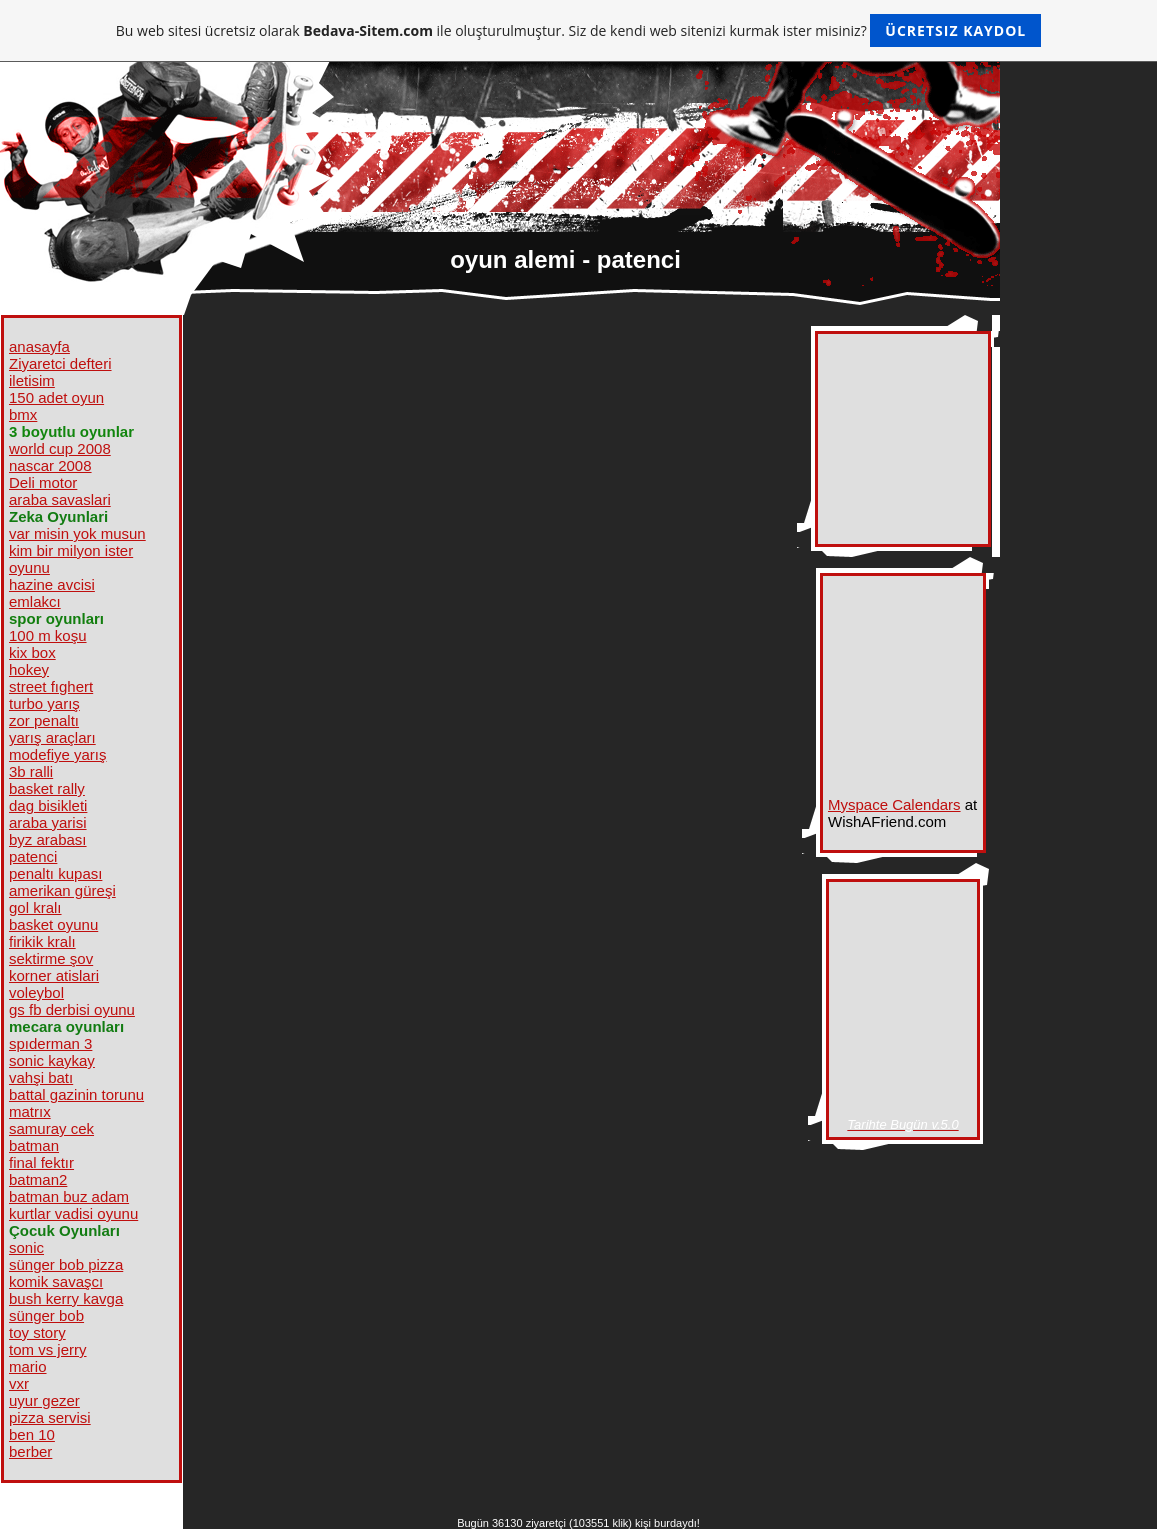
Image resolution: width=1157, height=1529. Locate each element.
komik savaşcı (56, 1281)
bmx (23, 414)
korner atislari (54, 975)
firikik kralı (42, 941)
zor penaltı (44, 720)
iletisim (32, 380)
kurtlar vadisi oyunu (73, 1213)
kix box (32, 652)
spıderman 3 (50, 1043)
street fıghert (51, 686)
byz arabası (48, 839)
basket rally (47, 788)
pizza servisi (50, 1417)
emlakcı (35, 601)
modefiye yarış (58, 754)
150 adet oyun (56, 397)
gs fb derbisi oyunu (72, 1009)
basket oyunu (53, 924)
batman (34, 1145)
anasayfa (39, 346)
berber (30, 1451)
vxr (19, 1383)
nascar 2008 (50, 465)
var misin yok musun (77, 533)
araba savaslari (60, 499)
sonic (26, 1247)
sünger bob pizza (66, 1264)
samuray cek (51, 1128)
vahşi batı (41, 1077)
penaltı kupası (55, 873)
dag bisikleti (48, 805)
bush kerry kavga (66, 1298)
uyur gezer (44, 1400)
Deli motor (43, 482)
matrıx (30, 1111)
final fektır (41, 1162)
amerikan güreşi (62, 890)
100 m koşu (48, 635)
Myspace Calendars (894, 804)
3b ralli (31, 771)
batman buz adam (69, 1196)
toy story (37, 1332)
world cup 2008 (60, 448)
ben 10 (32, 1434)
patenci (33, 856)
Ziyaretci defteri (60, 363)
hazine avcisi (52, 584)
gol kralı (35, 907)
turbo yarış (44, 703)
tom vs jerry (48, 1349)
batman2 (38, 1179)
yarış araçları (52, 737)
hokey (29, 669)
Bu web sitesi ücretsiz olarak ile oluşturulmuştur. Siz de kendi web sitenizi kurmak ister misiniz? (578, 30)
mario (28, 1366)
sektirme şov (51, 958)
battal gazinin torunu (76, 1094)
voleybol (36, 992)
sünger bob (46, 1315)
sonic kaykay (52, 1060)
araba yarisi (48, 822)
